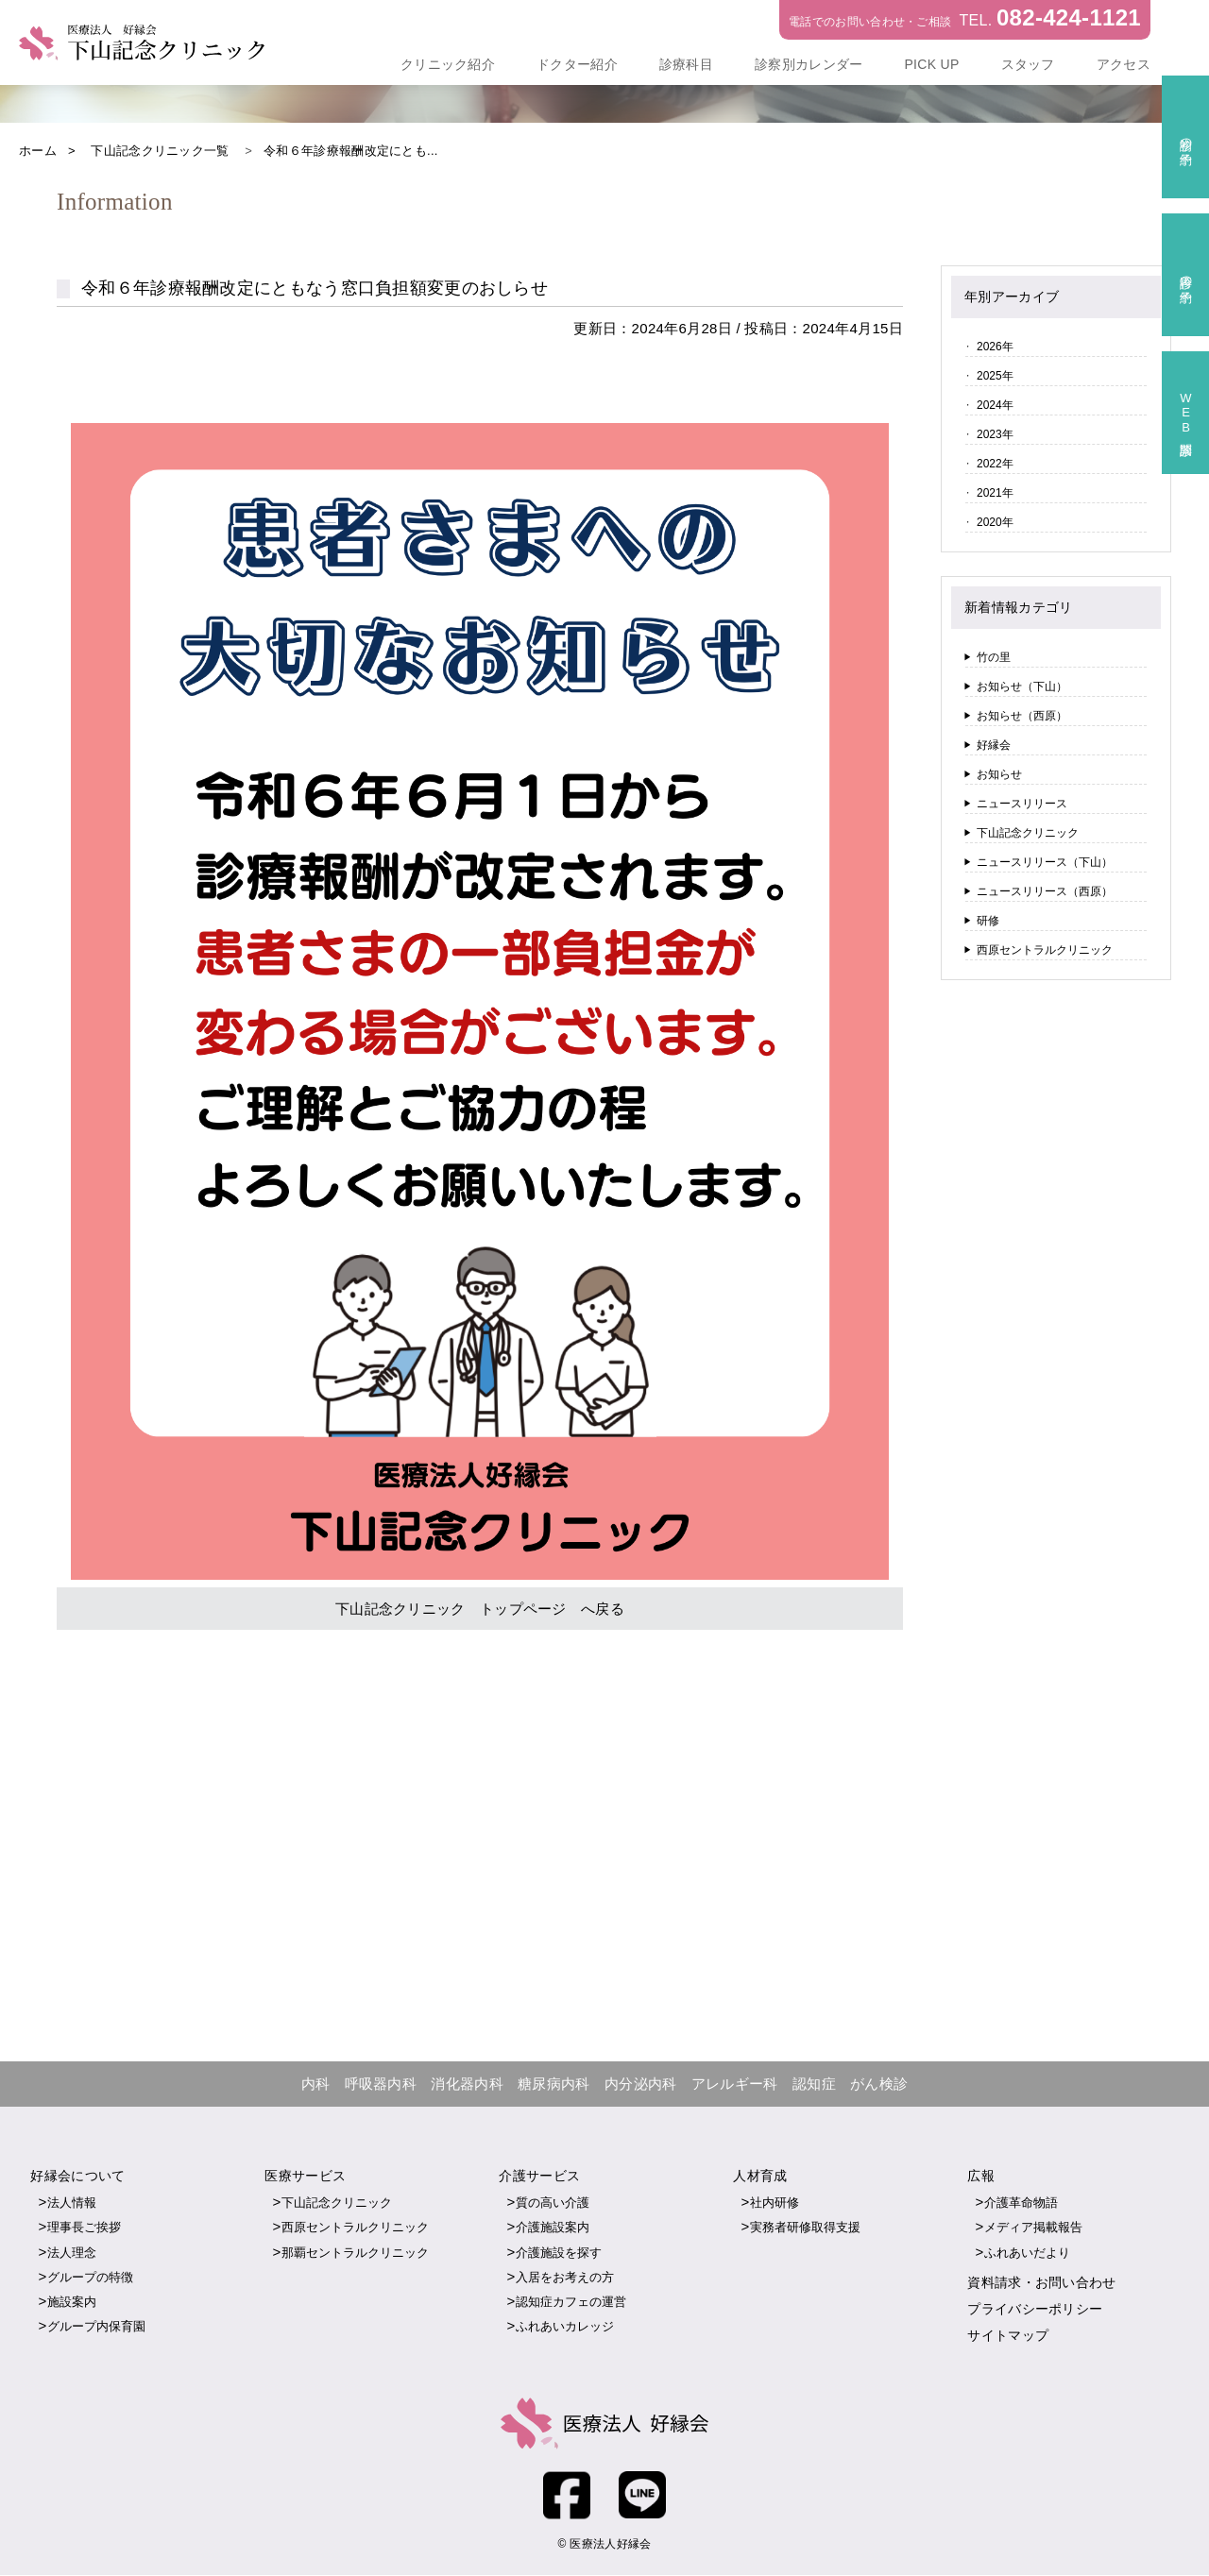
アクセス (1123, 64)
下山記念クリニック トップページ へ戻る (479, 1609)
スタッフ (1028, 64)
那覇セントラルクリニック (355, 2253)
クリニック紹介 (447, 64)
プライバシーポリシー (1034, 2309)
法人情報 (71, 2203)
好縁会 (994, 745)
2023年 (995, 434)
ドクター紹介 (577, 64)
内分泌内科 (640, 2084)
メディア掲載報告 (1033, 2228)
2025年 (995, 375)
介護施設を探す (559, 2253)
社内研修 (774, 2203)
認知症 (814, 2084)
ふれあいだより (1027, 2253)
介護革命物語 (1021, 2203)
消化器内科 (467, 2084)
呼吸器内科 (381, 2084)
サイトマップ (1007, 2336)
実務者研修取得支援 (805, 2228)
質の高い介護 (552, 2203)
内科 (316, 2084)
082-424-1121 (1068, 17)
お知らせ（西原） (1022, 715)
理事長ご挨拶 (84, 2228)
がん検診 (879, 2084)
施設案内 (71, 2303)
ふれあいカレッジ (565, 2327)
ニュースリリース (1022, 803)
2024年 (995, 405)
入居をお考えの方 (565, 2277)
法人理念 (71, 2253)
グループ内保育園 (96, 2327)
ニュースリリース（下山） (1045, 862)
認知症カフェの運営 (571, 2303)
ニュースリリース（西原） (1045, 891)
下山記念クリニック (1028, 832)
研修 (988, 920)
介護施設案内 (552, 2228)
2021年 (995, 493)
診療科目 (686, 64)
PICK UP (931, 64)
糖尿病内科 (554, 2084)
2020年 (995, 522)
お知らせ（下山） (1022, 686)
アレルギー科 (734, 2084)
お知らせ (999, 774)
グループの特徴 (90, 2277)
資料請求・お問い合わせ (1041, 2282)
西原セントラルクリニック (1045, 950)
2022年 (995, 463)
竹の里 (994, 657)
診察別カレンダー (808, 64)
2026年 (995, 346)
